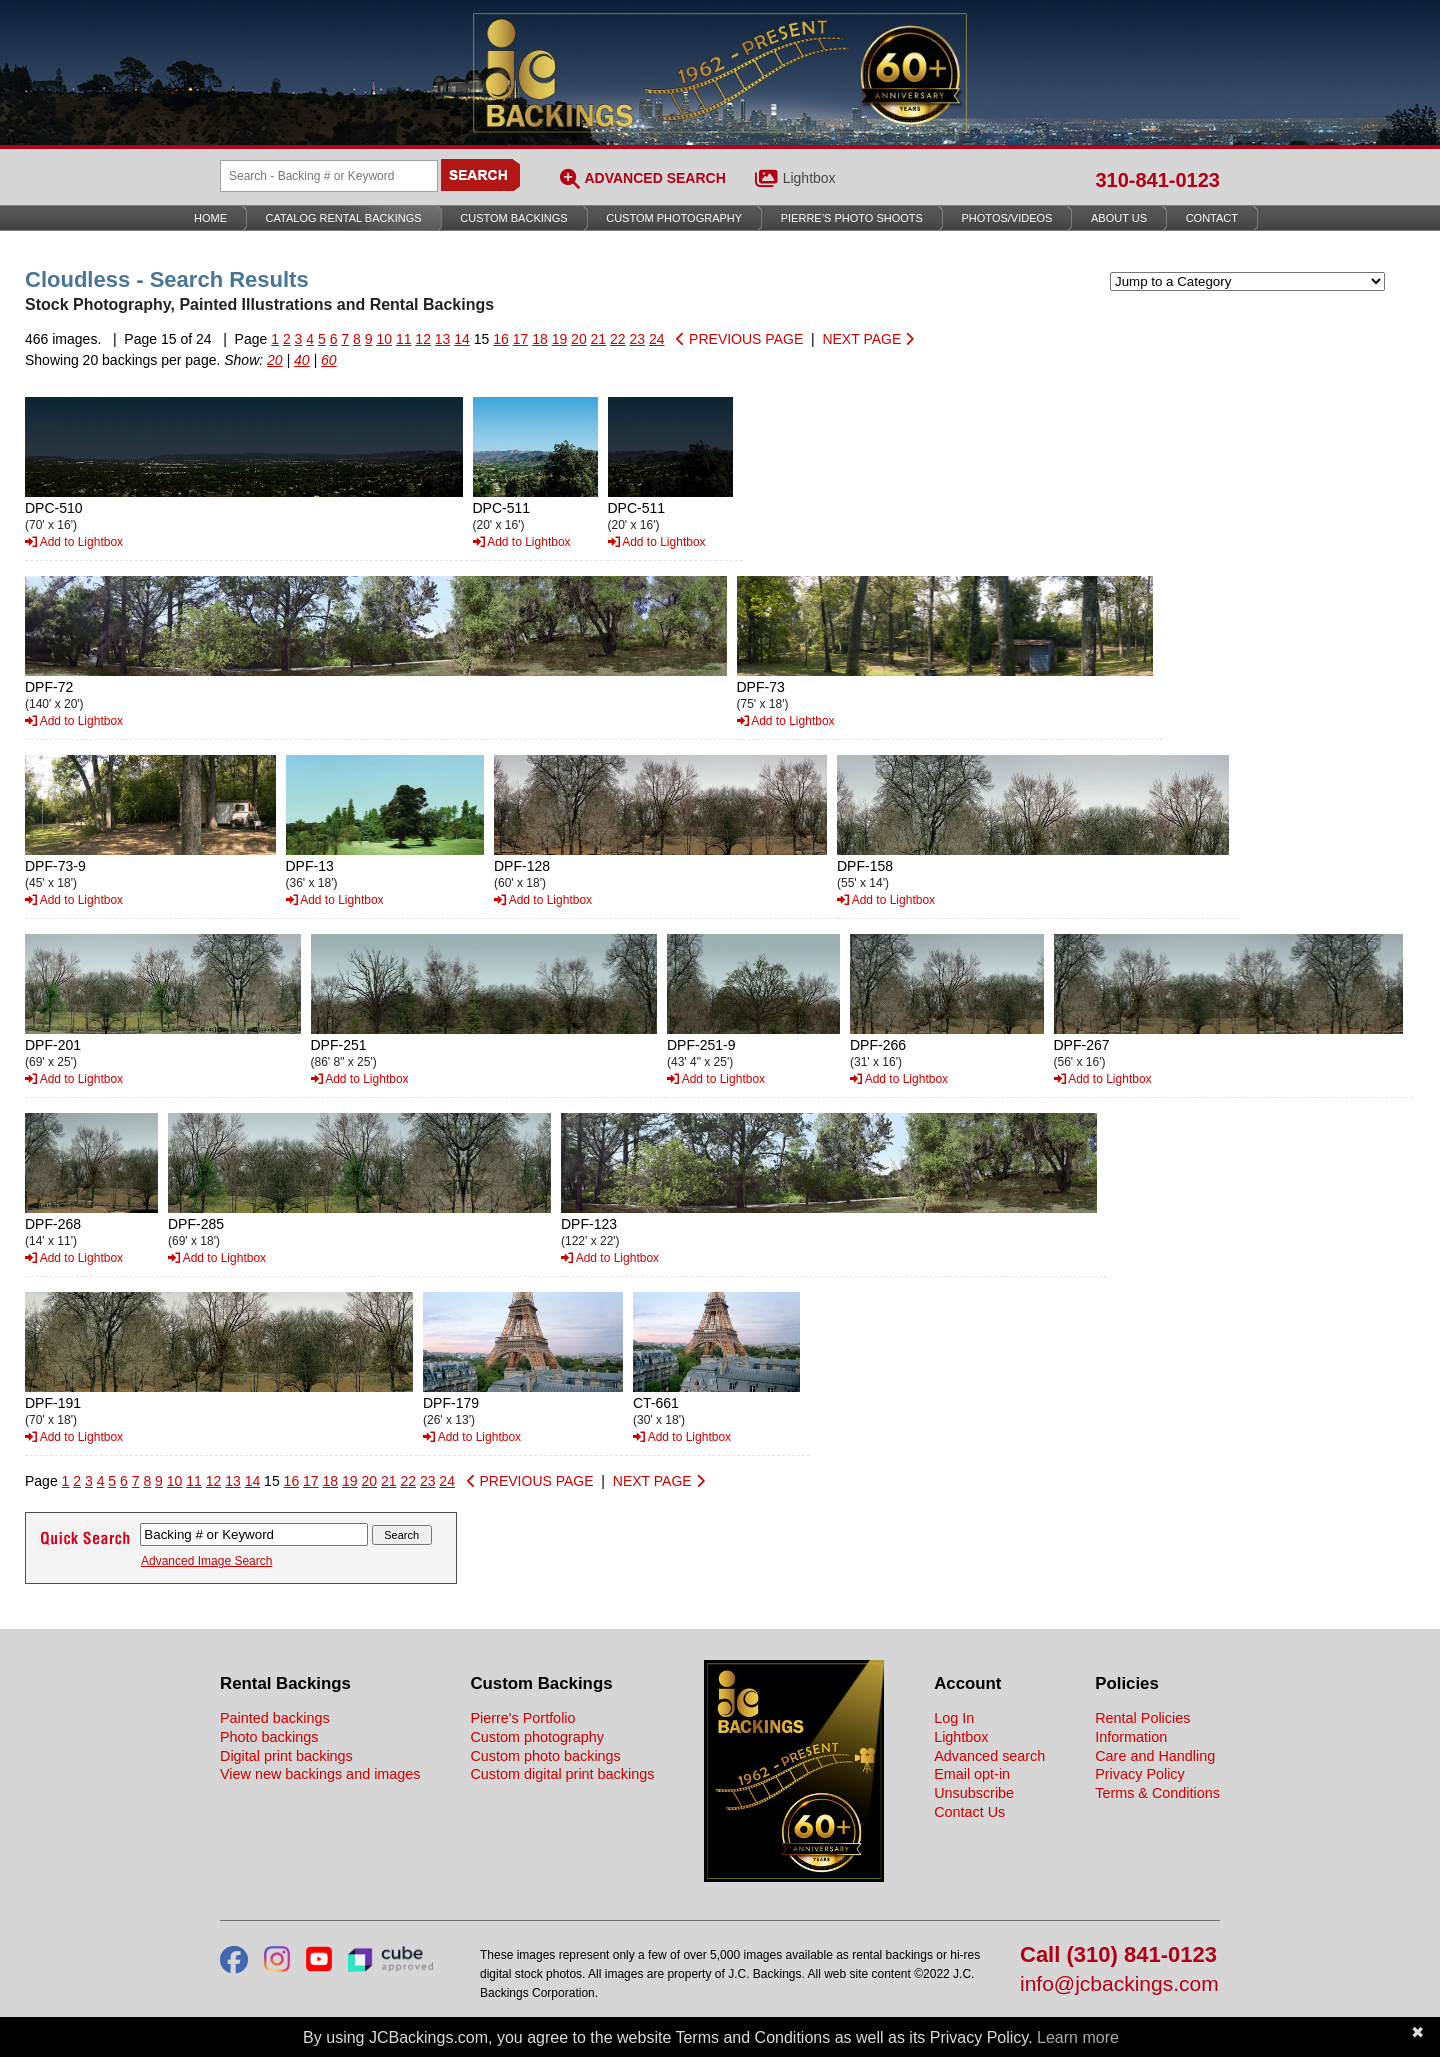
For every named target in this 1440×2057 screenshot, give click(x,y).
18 (540, 339)
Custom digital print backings (562, 1774)
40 (302, 360)
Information (1131, 1737)
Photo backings (269, 1737)
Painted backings (275, 1718)
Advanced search (989, 1756)
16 (501, 339)
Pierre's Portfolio (522, 1718)
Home (210, 218)
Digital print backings (286, 1756)
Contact (1212, 218)
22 (618, 339)
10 (384, 339)
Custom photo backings (545, 1756)
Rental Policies (1142, 1718)
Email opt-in (972, 1774)
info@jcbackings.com (1119, 1984)
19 (560, 339)
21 (599, 339)
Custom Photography (674, 218)
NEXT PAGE (868, 339)
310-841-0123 (1157, 180)
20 (579, 339)
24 (657, 339)
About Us (1119, 218)
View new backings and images (320, 1774)
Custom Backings (513, 218)
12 (423, 339)
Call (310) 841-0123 (1118, 1955)
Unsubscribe (974, 1793)
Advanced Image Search (206, 1561)
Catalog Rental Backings (344, 218)
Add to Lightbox (74, 542)
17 (521, 339)
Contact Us (969, 1812)
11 (404, 339)
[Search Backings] (329, 176)
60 (329, 360)
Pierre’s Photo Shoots (852, 218)
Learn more (1078, 2037)
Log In (954, 1718)
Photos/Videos (1007, 218)
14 (462, 339)
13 (443, 339)
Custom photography (537, 1737)
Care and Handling (1155, 1756)
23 (638, 339)
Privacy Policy (1140, 1774)
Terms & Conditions (1157, 1793)
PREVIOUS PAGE (739, 339)
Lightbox (809, 178)
